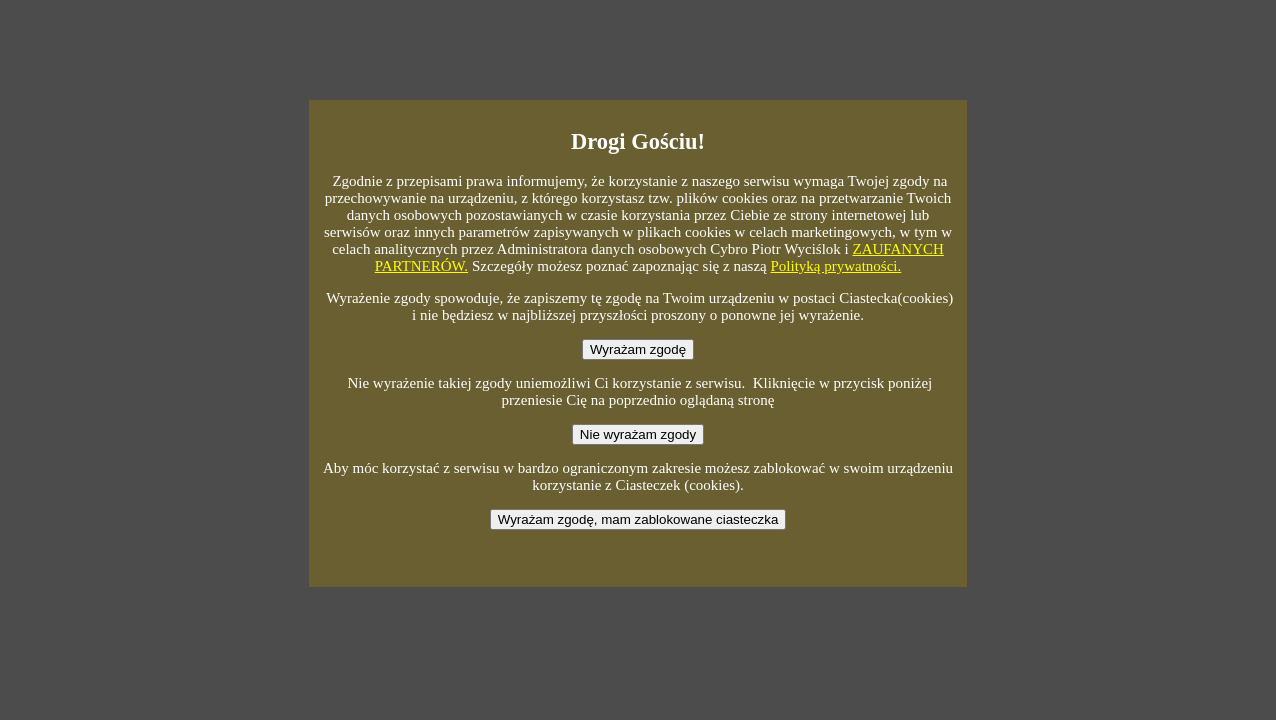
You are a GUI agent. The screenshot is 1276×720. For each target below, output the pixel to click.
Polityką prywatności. (835, 266)
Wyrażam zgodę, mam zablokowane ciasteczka (638, 519)
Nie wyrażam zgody (638, 434)
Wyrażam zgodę (638, 349)
